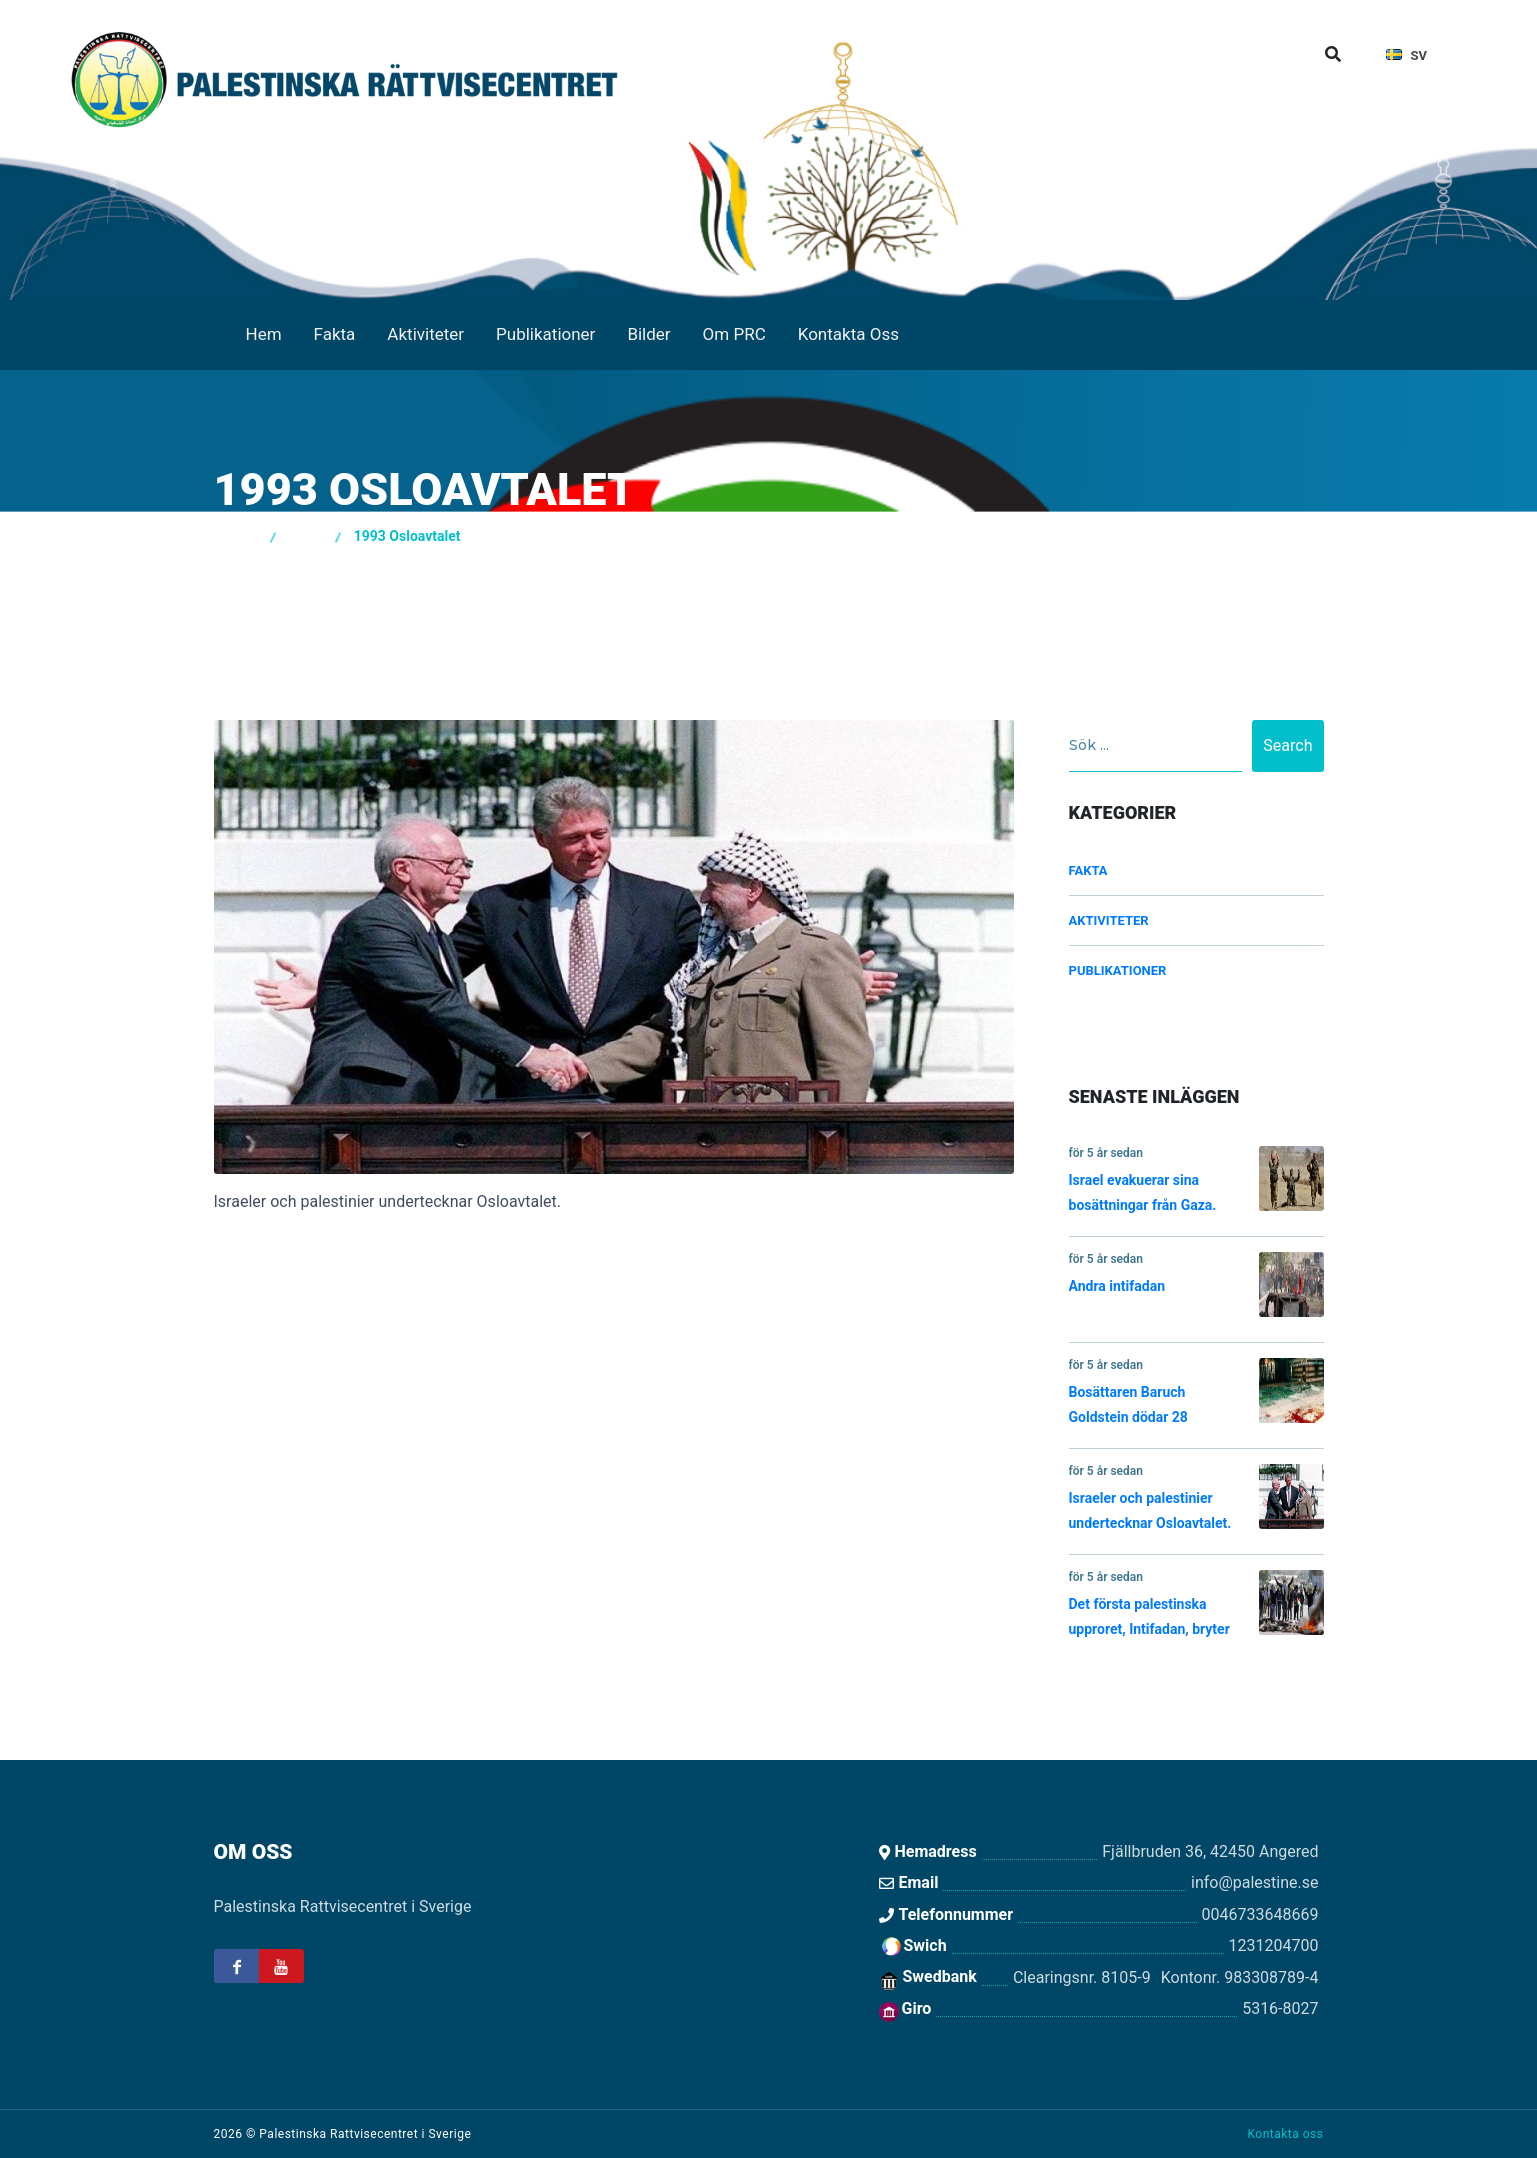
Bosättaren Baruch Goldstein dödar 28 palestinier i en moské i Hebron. (1196, 1395)
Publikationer (545, 334)
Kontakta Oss (848, 334)
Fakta (335, 334)
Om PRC (734, 334)
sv (1407, 55)
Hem (264, 334)
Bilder (648, 334)
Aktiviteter (425, 334)
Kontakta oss (1285, 2134)
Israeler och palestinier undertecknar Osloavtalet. (1196, 1497)
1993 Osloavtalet (407, 536)
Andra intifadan (1196, 1284)
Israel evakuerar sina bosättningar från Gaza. (1196, 1179)
